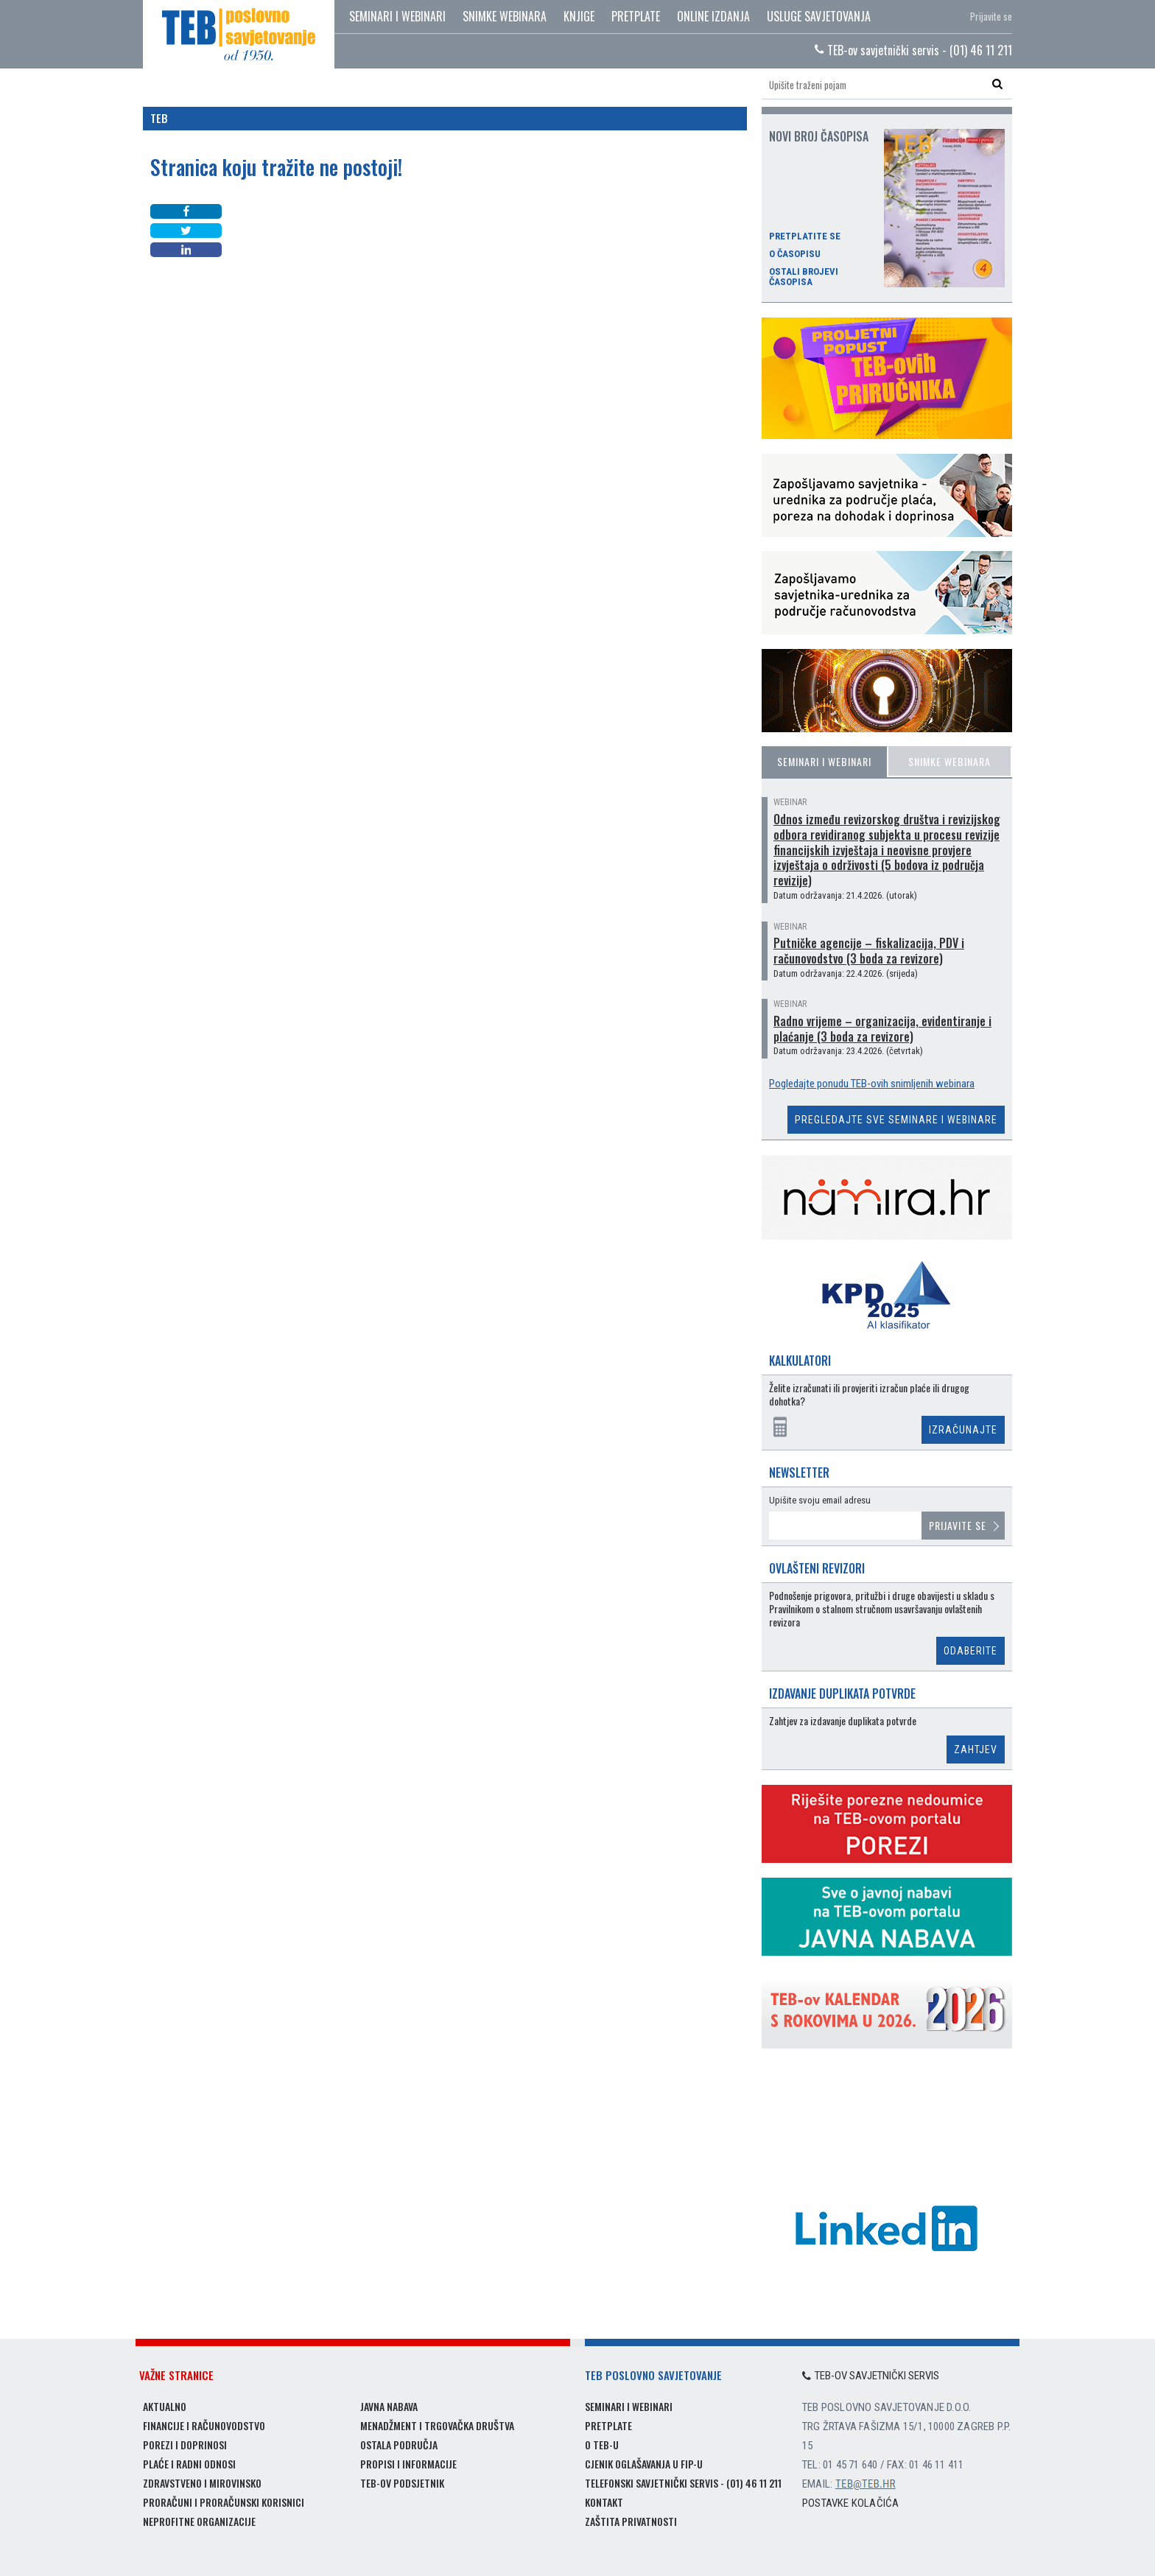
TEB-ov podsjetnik (402, 2483)
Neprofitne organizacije (199, 2521)
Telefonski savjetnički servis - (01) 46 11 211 (683, 2483)
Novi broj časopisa (818, 136)
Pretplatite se (804, 236)
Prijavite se (991, 16)
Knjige (579, 16)
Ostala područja (399, 2444)
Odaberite (970, 1651)
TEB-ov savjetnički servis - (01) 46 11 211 (913, 50)
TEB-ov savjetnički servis (870, 2375)
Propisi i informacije (408, 2463)
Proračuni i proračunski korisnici (223, 2502)
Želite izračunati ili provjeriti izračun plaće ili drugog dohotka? (869, 1394)
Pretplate (635, 16)
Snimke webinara (505, 16)
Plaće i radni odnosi (189, 2463)
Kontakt (604, 2502)
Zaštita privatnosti (631, 2521)
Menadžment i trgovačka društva (437, 2425)
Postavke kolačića (850, 2503)
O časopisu (795, 254)
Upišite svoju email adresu (820, 1500)
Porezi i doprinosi (185, 2444)
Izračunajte (963, 1430)
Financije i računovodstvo (204, 2425)
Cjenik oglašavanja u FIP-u (644, 2463)
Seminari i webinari (397, 16)
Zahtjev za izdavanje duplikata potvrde (842, 1721)
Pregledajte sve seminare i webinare (896, 1120)
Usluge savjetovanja (819, 16)
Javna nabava (389, 2406)
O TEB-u (602, 2444)
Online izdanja (713, 16)
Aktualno (164, 2406)
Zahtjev (975, 1749)
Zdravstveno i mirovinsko (202, 2483)
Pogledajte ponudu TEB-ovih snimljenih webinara (872, 1083)
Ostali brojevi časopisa (803, 277)
